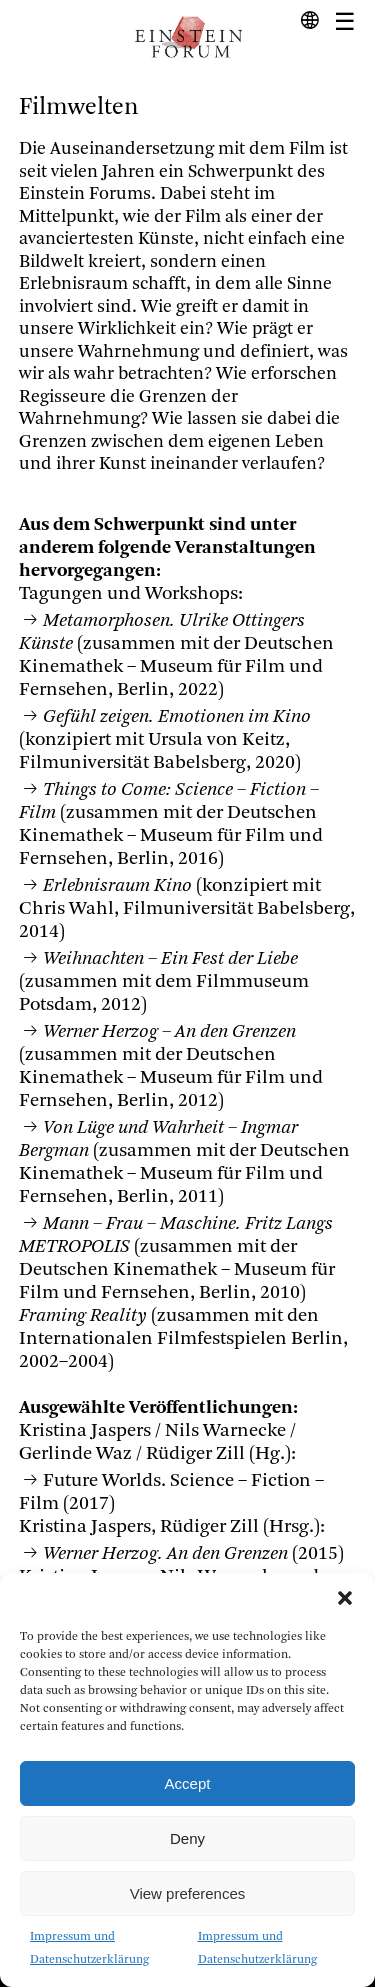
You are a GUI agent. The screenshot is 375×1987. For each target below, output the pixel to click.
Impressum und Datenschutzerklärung (89, 1948)
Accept (188, 1783)
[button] (345, 1598)
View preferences (188, 1893)
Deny (187, 1838)
